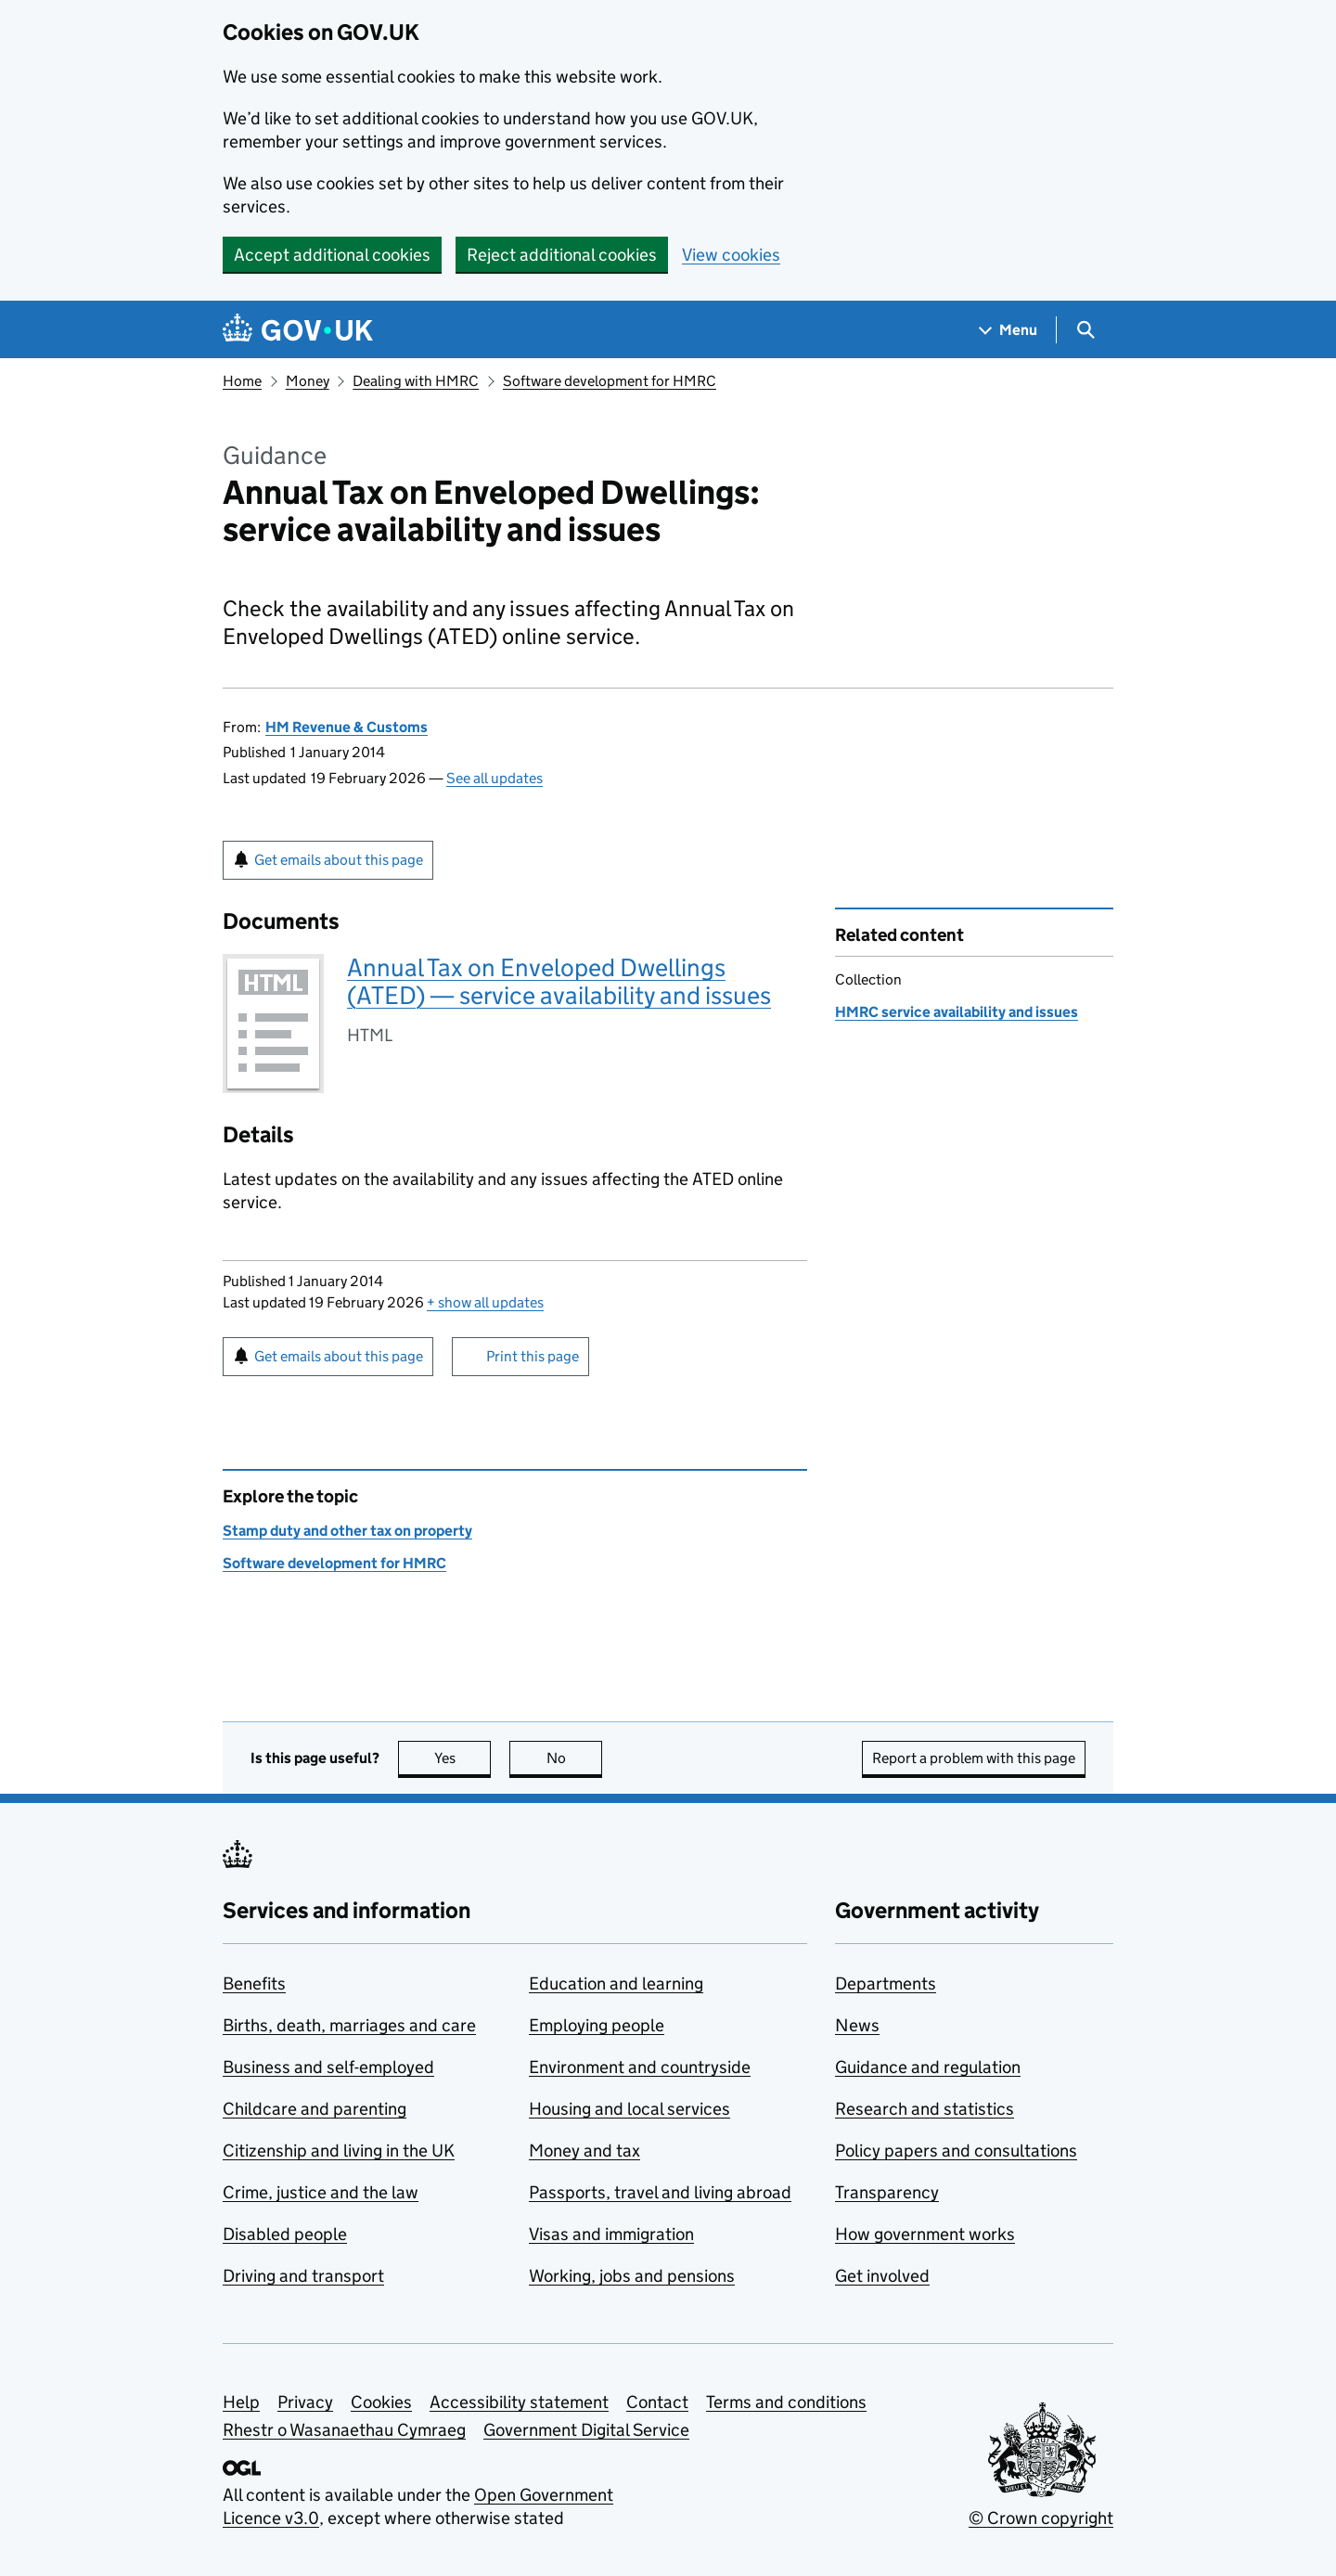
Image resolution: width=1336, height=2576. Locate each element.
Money (307, 381)
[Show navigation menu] (1008, 330)
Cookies (381, 2402)
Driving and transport (303, 2275)
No (574, 1758)
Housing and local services (629, 2108)
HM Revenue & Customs (346, 727)
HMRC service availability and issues (956, 1012)
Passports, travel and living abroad (660, 2192)
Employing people (596, 2025)
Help (241, 2402)
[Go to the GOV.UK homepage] (298, 330)
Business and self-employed (328, 2067)
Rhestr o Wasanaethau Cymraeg (344, 2430)
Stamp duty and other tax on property (347, 1530)
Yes (463, 1758)
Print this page (532, 1356)
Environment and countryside (640, 2067)
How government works (925, 2234)
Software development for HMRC (609, 381)
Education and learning (616, 1983)
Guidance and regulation (928, 2067)
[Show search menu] (1085, 330)
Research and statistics (924, 2108)
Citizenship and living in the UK (339, 2150)
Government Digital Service (586, 2430)
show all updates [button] (485, 1302)
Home (242, 381)
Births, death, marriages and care (349, 2025)
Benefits (254, 1983)
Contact (657, 2402)
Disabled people (285, 2234)
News (857, 2025)
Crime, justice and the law (320, 2192)
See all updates (494, 778)
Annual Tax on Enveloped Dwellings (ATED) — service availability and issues (559, 981)
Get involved (882, 2275)
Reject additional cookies (562, 254)
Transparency (887, 2192)
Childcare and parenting (314, 2108)
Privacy (305, 2402)
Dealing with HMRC (416, 381)
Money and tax (584, 2150)
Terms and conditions (786, 2402)
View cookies (731, 255)
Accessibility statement (519, 2402)
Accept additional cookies (332, 254)
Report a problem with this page (973, 1758)
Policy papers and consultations (956, 2150)
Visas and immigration (611, 2234)
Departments (885, 1983)
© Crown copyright (1041, 2518)
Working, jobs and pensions (632, 2275)
